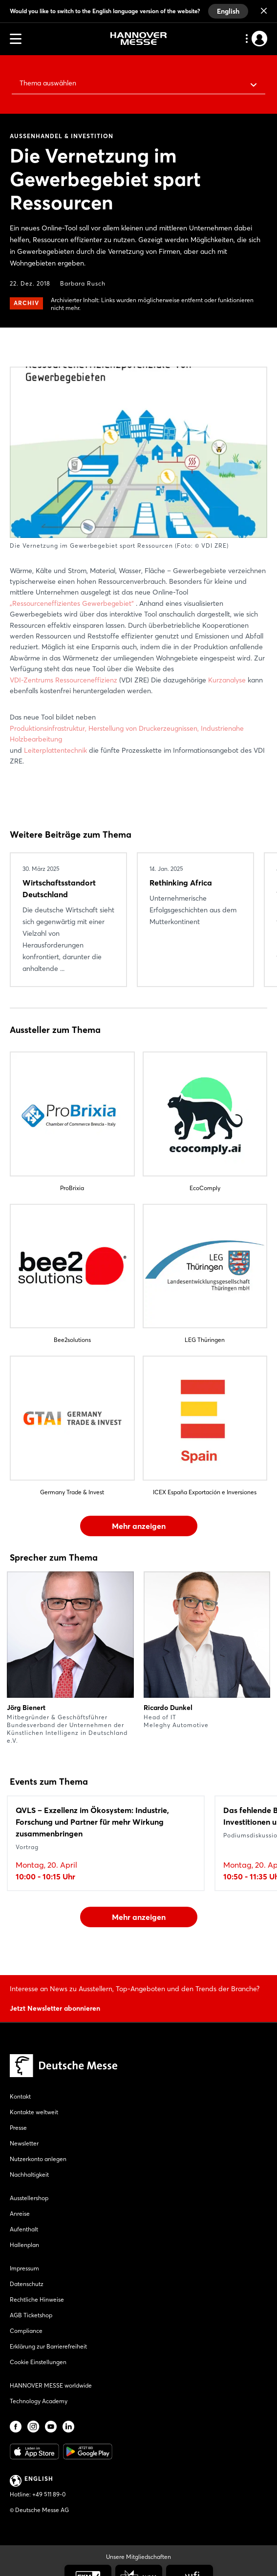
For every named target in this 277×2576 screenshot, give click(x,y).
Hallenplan (24, 2244)
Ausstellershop (29, 2198)
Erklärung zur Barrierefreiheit (48, 2346)
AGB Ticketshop (31, 2315)
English (228, 11)
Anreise (20, 2213)
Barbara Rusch (83, 283)
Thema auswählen (48, 83)
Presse (18, 2127)
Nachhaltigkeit (29, 2174)
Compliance (26, 2330)
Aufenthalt (24, 2229)
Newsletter (24, 2143)
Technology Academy (38, 2401)
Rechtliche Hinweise (37, 2299)
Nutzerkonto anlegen (38, 2159)
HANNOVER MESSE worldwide (51, 2385)
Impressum (24, 2268)
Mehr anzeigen (139, 1526)
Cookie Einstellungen (38, 2362)
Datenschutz (26, 2283)
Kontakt (20, 2096)
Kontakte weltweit (34, 2112)
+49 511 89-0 (48, 2494)
